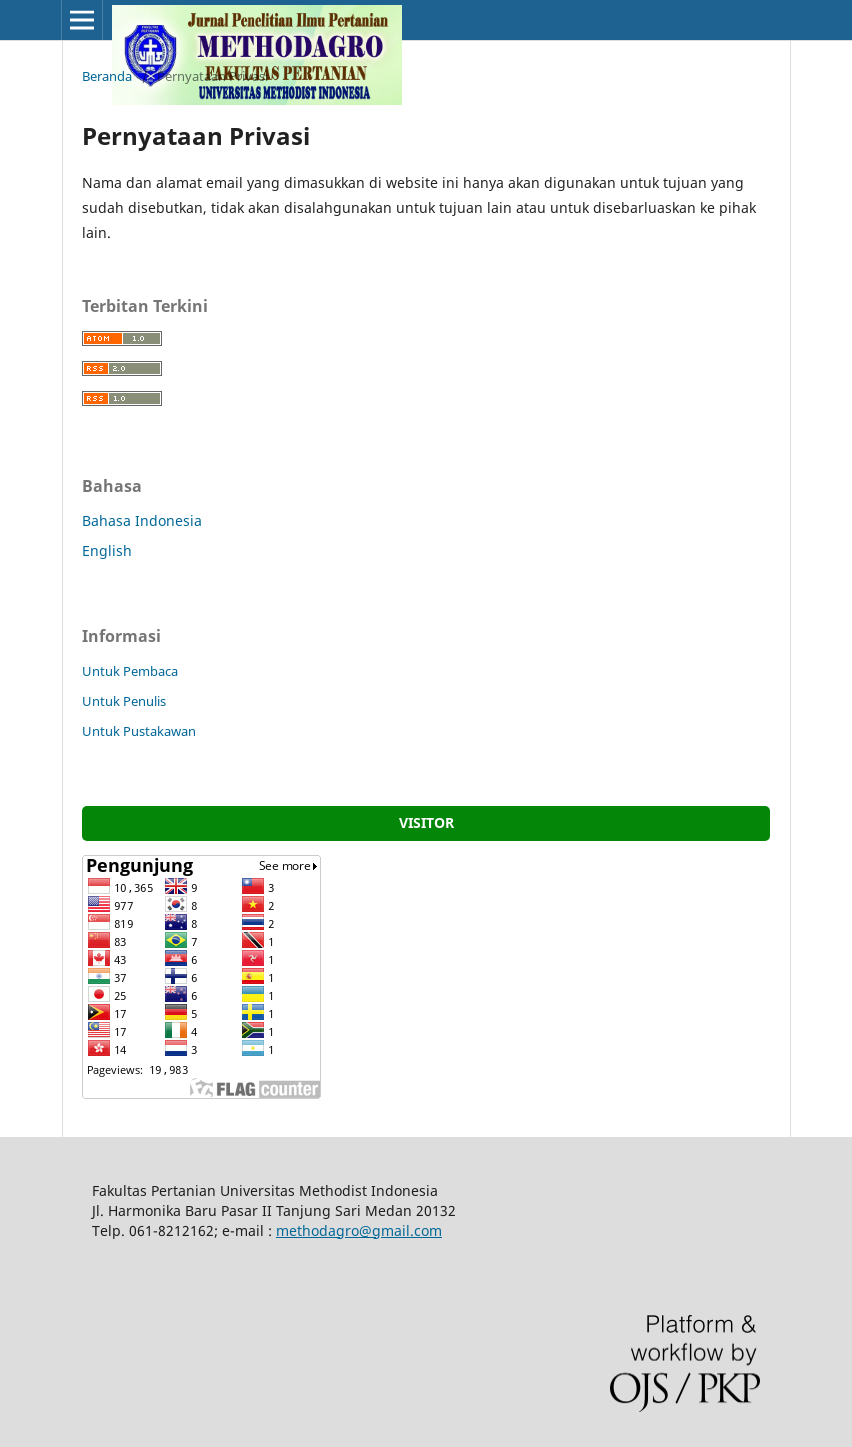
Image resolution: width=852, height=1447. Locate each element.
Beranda (107, 76)
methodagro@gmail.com (359, 1230)
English (107, 550)
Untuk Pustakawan (139, 731)
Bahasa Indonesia (142, 520)
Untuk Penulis (124, 701)
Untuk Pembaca (130, 671)
